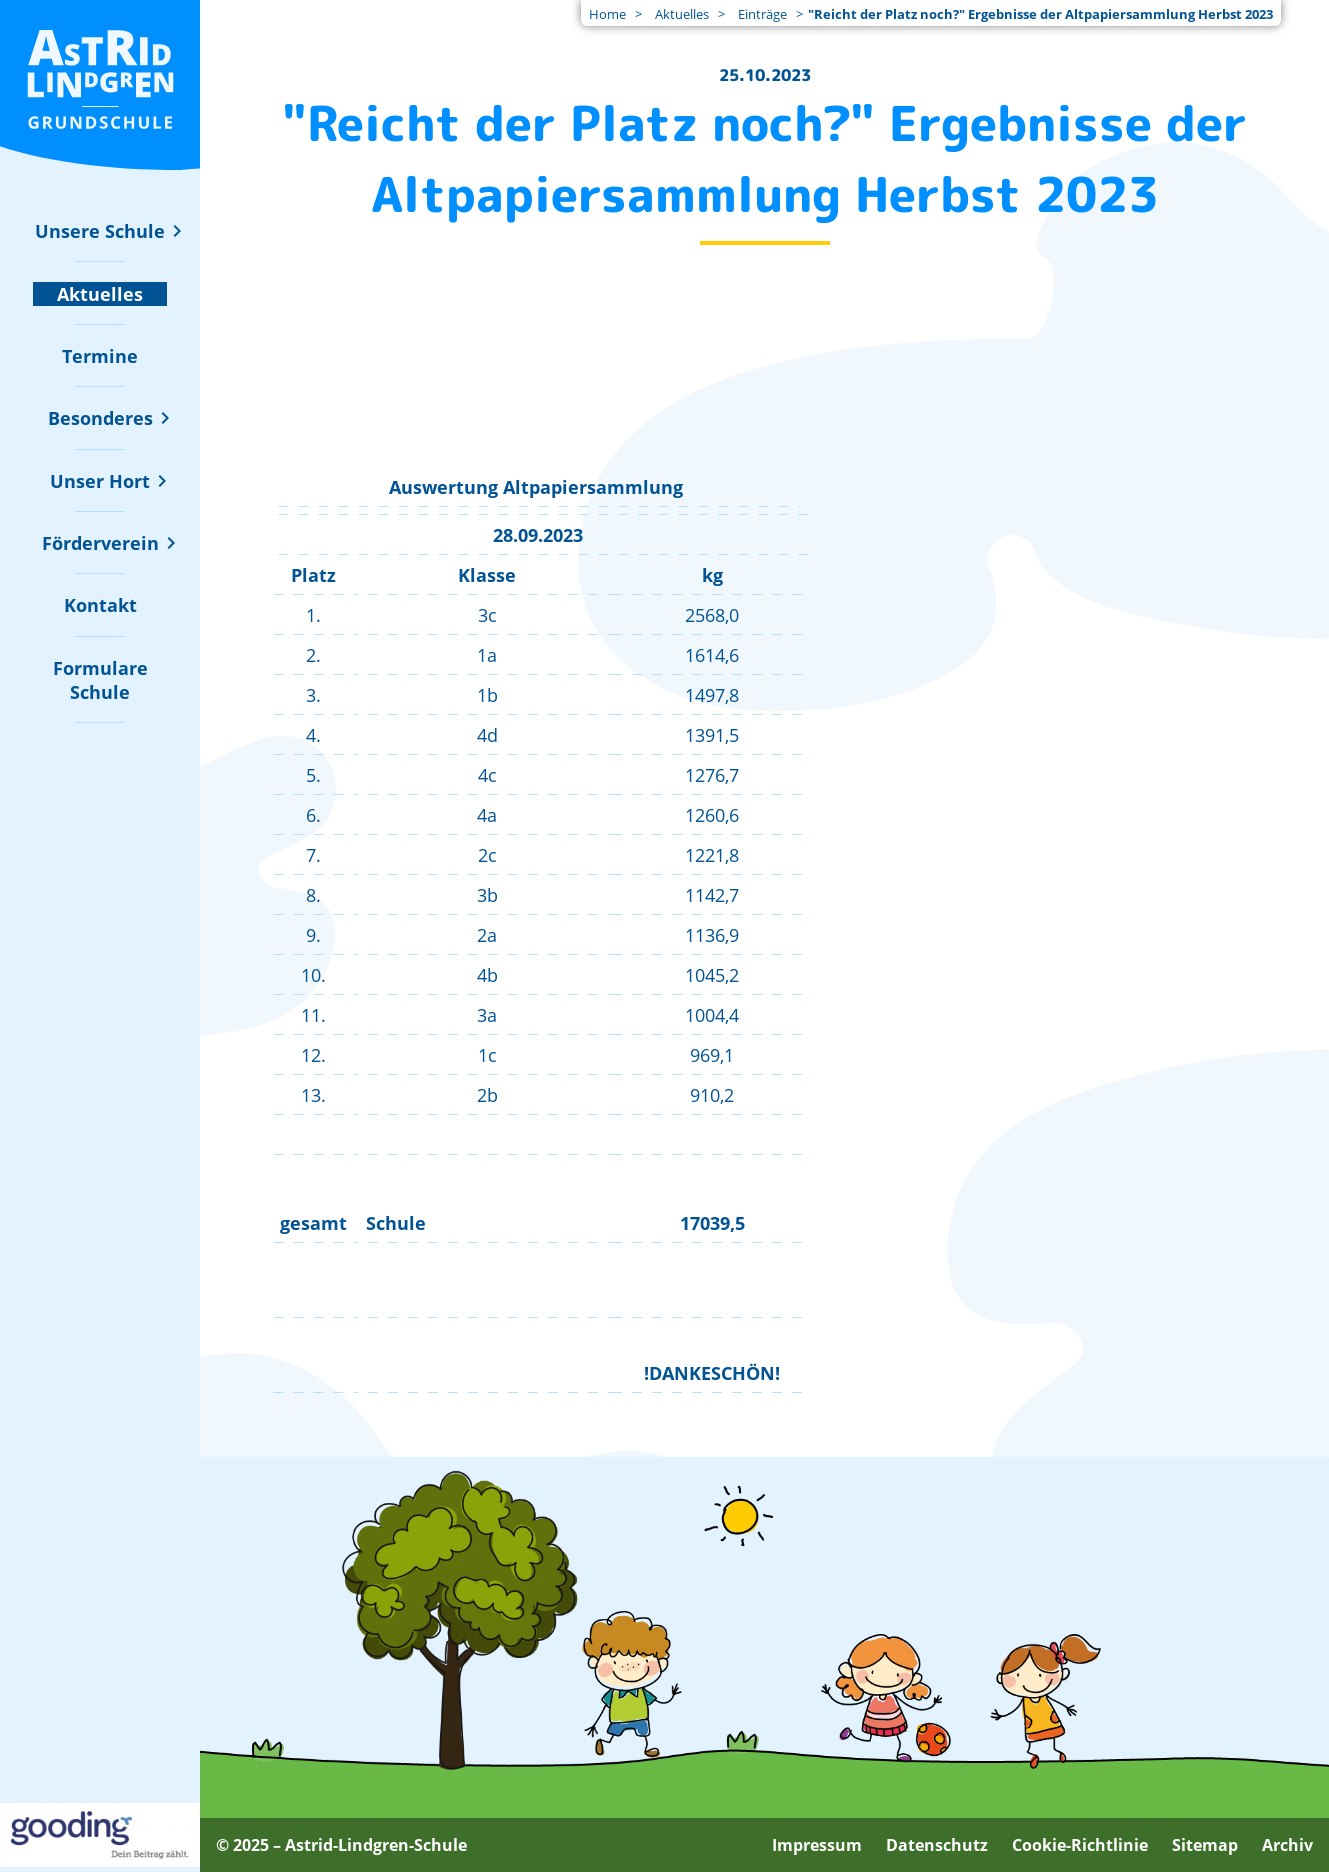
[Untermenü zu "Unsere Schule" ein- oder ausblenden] (100, 231)
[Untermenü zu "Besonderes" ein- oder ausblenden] (100, 418)
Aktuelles (682, 14)
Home (607, 14)
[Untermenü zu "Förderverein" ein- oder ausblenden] (100, 543)
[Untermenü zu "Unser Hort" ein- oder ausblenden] (100, 481)
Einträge (762, 14)
